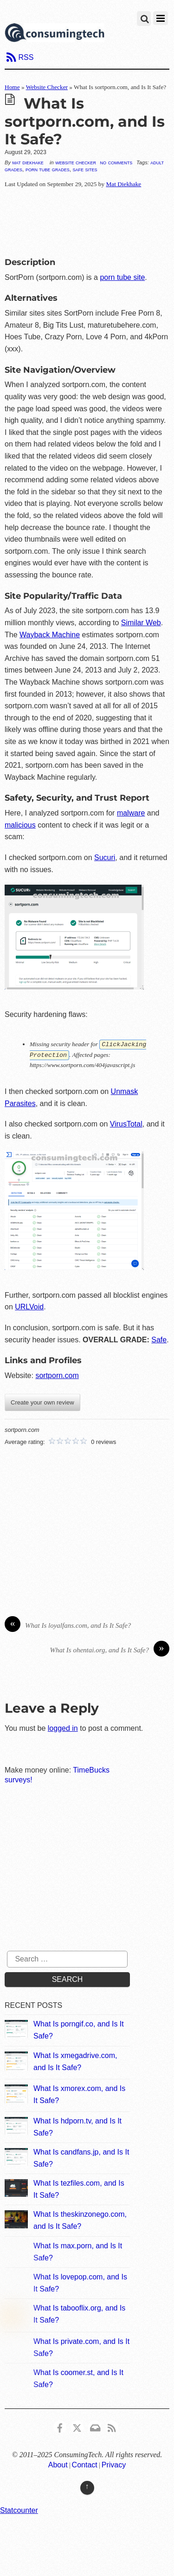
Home (12, 87)
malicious (20, 825)
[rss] (111, 2425)
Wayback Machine (49, 635)
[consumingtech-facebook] (59, 2425)
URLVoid (29, 1306)
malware (131, 813)
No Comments (116, 162)
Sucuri (104, 857)
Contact (84, 2464)
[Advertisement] (87, 220)
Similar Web (141, 623)
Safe (159, 1339)
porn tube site (122, 277)
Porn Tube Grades (48, 169)
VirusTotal (126, 1123)
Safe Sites (85, 169)
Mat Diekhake (27, 162)
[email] (94, 2425)
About (58, 2464)
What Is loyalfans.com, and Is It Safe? (68, 1625)
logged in (63, 1727)
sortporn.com (56, 1375)
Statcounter (19, 2509)
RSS (25, 57)
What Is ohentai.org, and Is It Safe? (109, 1649)
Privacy (114, 2464)
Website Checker (47, 87)
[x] (77, 2425)
